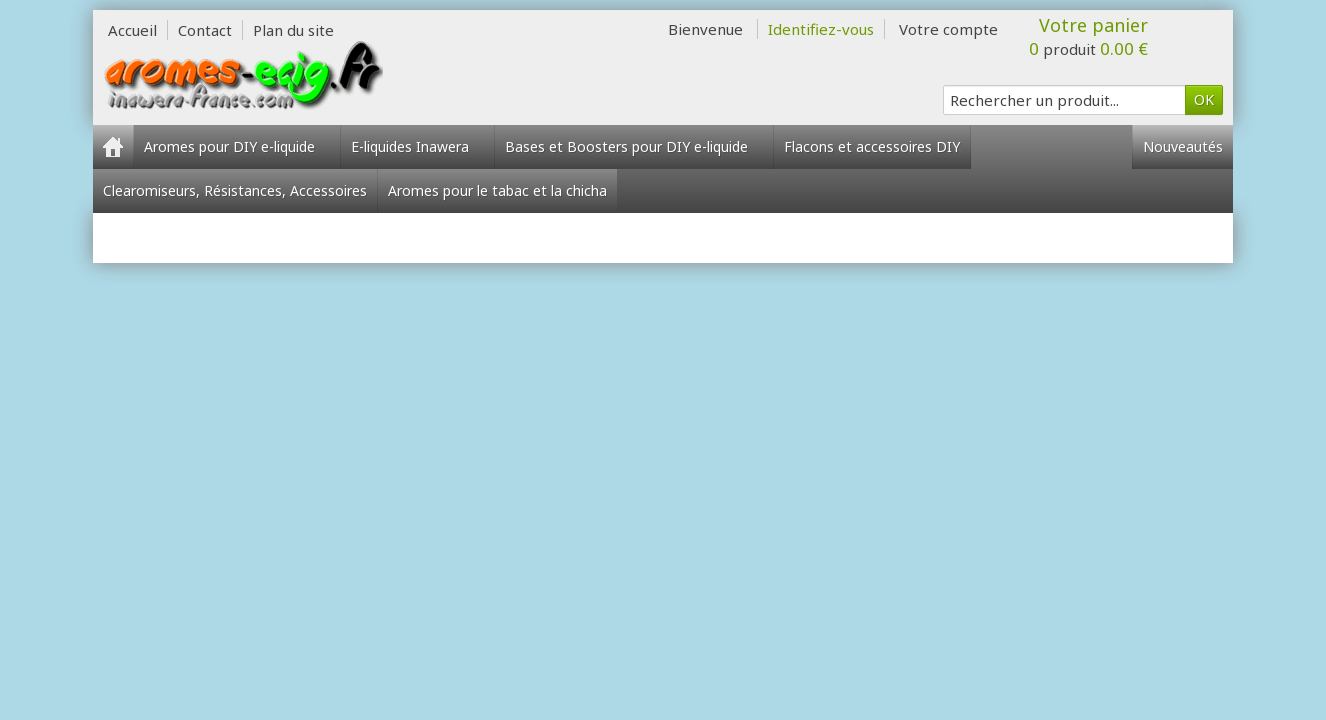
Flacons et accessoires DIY (872, 146)
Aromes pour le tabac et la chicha (497, 190)
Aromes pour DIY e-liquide (237, 146)
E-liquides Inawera (417, 146)
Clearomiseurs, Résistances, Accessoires (235, 190)
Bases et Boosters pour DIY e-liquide (634, 146)
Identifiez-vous (821, 29)
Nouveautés (1183, 146)
